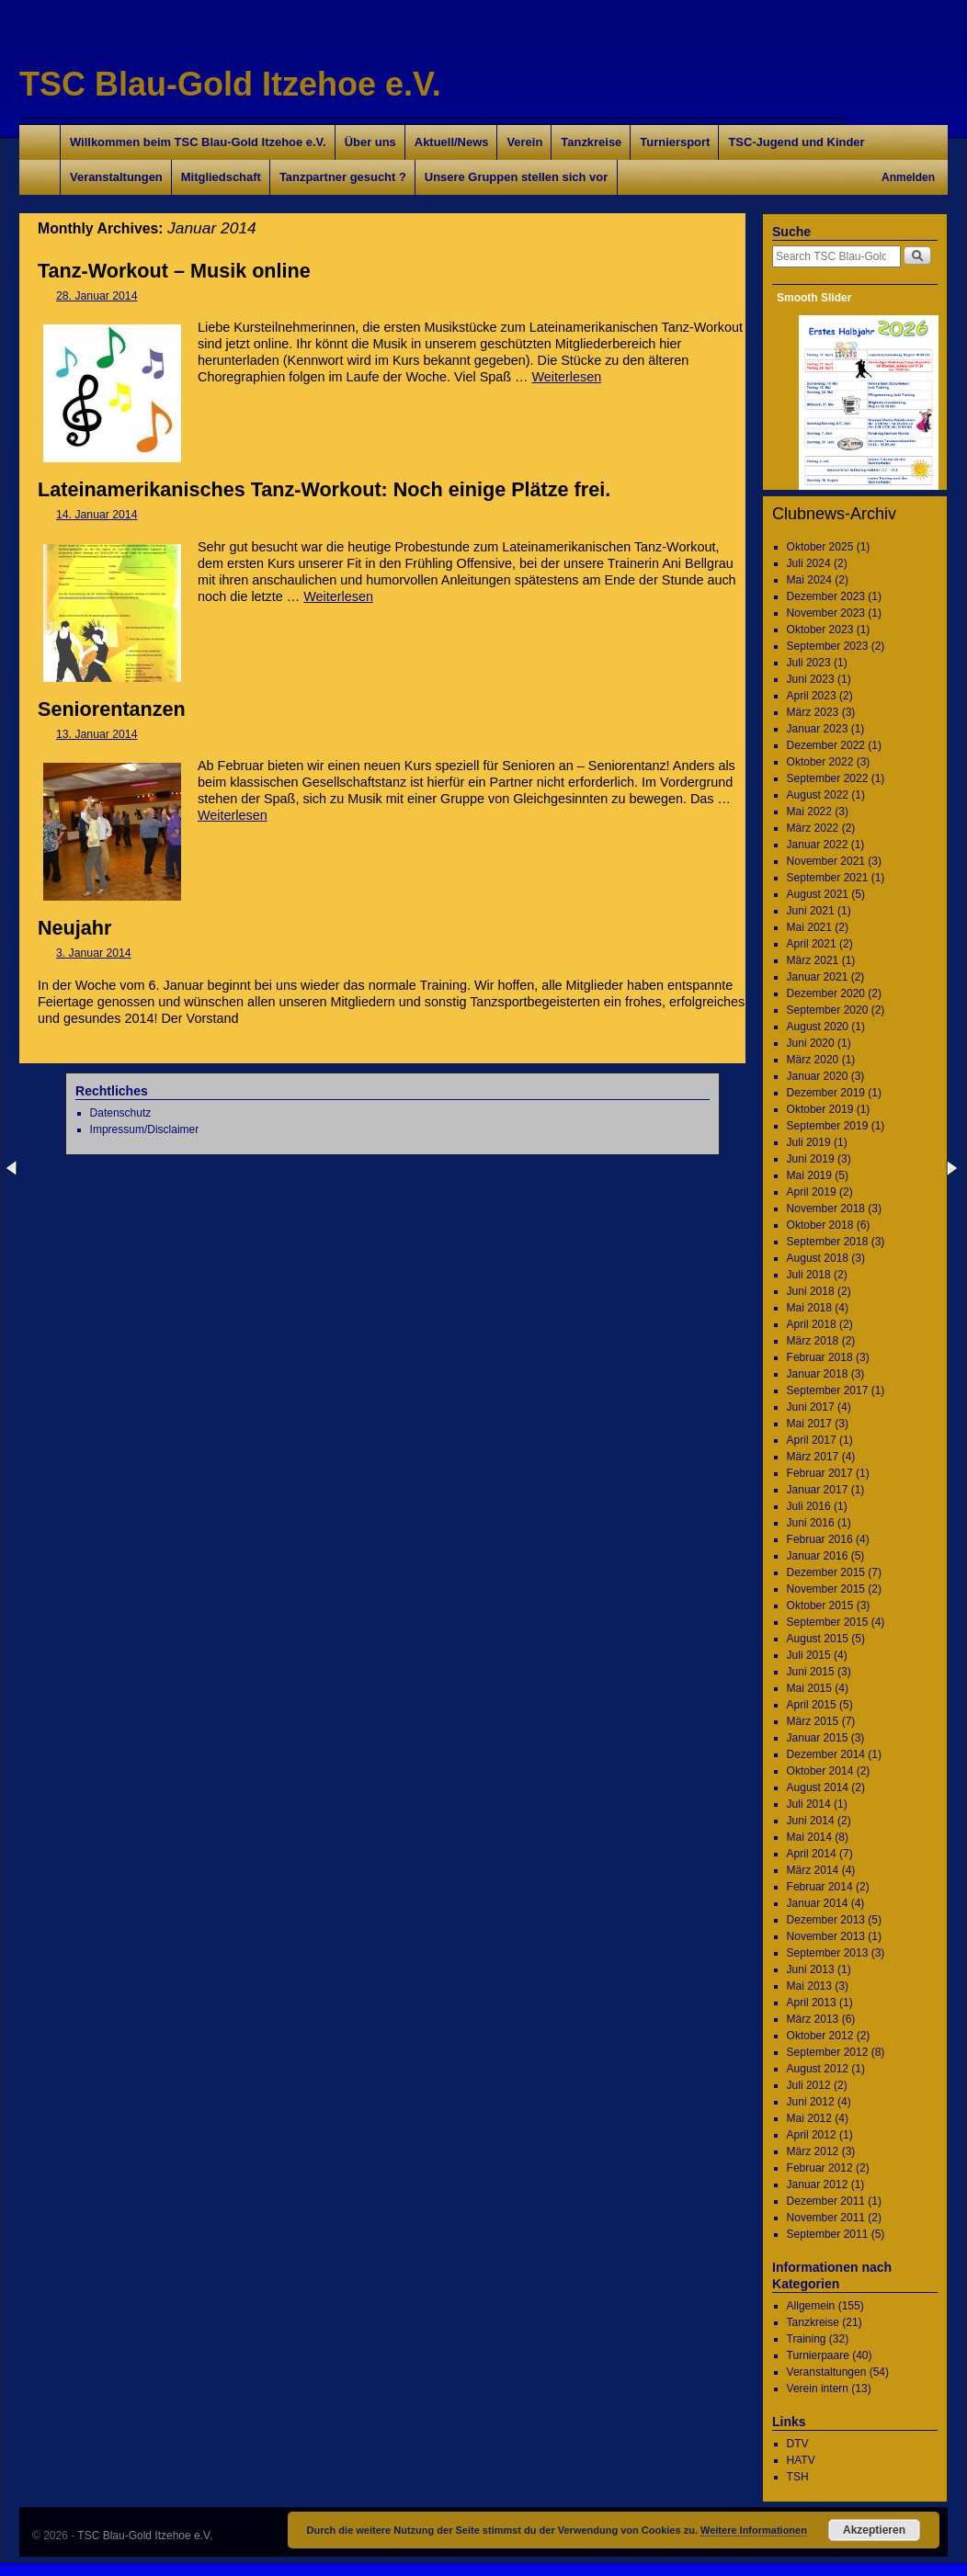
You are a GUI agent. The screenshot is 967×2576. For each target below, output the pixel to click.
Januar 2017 (817, 1489)
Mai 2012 (809, 2118)
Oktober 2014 (820, 1771)
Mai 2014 (809, 1837)
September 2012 (828, 2052)
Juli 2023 (809, 662)
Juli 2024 (809, 563)
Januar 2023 (817, 728)
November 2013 (826, 1936)
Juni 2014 (811, 1820)
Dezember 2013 (826, 1919)
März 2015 (813, 1721)
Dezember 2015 (826, 1572)
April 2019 (811, 1192)
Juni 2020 (811, 1043)
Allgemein (811, 2305)
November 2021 (826, 861)
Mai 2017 (809, 1423)
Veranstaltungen (116, 177)
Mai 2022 (809, 811)
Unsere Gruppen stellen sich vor (516, 177)
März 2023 (813, 712)
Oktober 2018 (820, 1225)
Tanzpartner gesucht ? (342, 177)
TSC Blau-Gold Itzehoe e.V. (230, 84)
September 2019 (828, 1125)
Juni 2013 (811, 1969)
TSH (798, 2476)
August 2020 (817, 1026)
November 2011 (826, 2217)
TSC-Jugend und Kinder (796, 142)
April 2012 (811, 2134)
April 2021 (811, 943)
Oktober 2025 (820, 546)
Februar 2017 (820, 1473)
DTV (798, 2443)
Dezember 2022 (826, 745)
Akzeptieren (874, 2530)
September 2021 (828, 877)
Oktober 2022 (820, 761)
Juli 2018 (809, 1274)
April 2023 (811, 695)
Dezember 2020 (826, 993)
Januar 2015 (817, 1737)
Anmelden (908, 177)
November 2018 (826, 1208)
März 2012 (813, 2151)
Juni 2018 (811, 1291)
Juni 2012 (811, 2101)
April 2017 (811, 1440)
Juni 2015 (811, 1671)
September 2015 (828, 1622)
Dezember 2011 (826, 2201)
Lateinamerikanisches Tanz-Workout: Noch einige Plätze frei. (324, 489)
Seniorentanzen (112, 709)
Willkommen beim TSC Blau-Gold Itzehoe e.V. (198, 142)
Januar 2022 (817, 844)
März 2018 (813, 1340)
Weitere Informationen (753, 2530)
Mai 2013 (809, 1986)
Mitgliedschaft (221, 177)
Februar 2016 (820, 1539)
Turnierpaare (818, 2355)
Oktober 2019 (820, 1109)
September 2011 (828, 2234)
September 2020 (828, 1010)
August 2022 (817, 795)
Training (806, 2338)
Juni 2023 (811, 679)
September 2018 (828, 1241)
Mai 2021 (809, 927)
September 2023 (828, 646)
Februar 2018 (820, 1357)
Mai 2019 (809, 1175)
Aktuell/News (452, 142)
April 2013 (811, 2002)
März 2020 (813, 1059)
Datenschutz (121, 1112)
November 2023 (826, 613)
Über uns (370, 142)
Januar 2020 (817, 1076)
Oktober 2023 (820, 629)
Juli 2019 (809, 1142)
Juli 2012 (809, 2085)
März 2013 (813, 2019)
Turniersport (675, 142)
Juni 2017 (811, 1407)
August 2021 (817, 894)
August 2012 (817, 2068)
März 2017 (813, 1456)
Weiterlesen (566, 376)
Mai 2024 (809, 579)
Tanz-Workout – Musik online (174, 270)
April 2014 (811, 1853)
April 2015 (811, 1704)
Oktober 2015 (820, 1605)
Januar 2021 (817, 976)
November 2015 (826, 1589)
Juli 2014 (809, 1804)
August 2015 (817, 1638)
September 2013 (828, 1952)
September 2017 (828, 1390)
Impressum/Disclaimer (144, 1129)
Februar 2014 (820, 1886)
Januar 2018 (817, 1373)
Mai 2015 (809, 1688)
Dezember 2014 (826, 1754)
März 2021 (813, 960)
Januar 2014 (817, 1903)
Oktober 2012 (820, 2035)
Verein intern (817, 2388)
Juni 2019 (811, 1158)
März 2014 (813, 1870)
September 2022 (828, 778)
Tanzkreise (591, 142)
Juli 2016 (809, 1506)
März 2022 (813, 828)
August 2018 (817, 1258)
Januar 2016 (817, 1555)
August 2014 (817, 1787)
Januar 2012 (817, 2184)
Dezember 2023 (826, 596)
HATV (801, 2460)
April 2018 (811, 1324)
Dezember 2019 (826, 1092)
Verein (524, 142)
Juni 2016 (811, 1522)
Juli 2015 (809, 1655)
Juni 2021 (811, 910)
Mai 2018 (809, 1307)
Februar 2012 (820, 2168)
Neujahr (74, 927)
